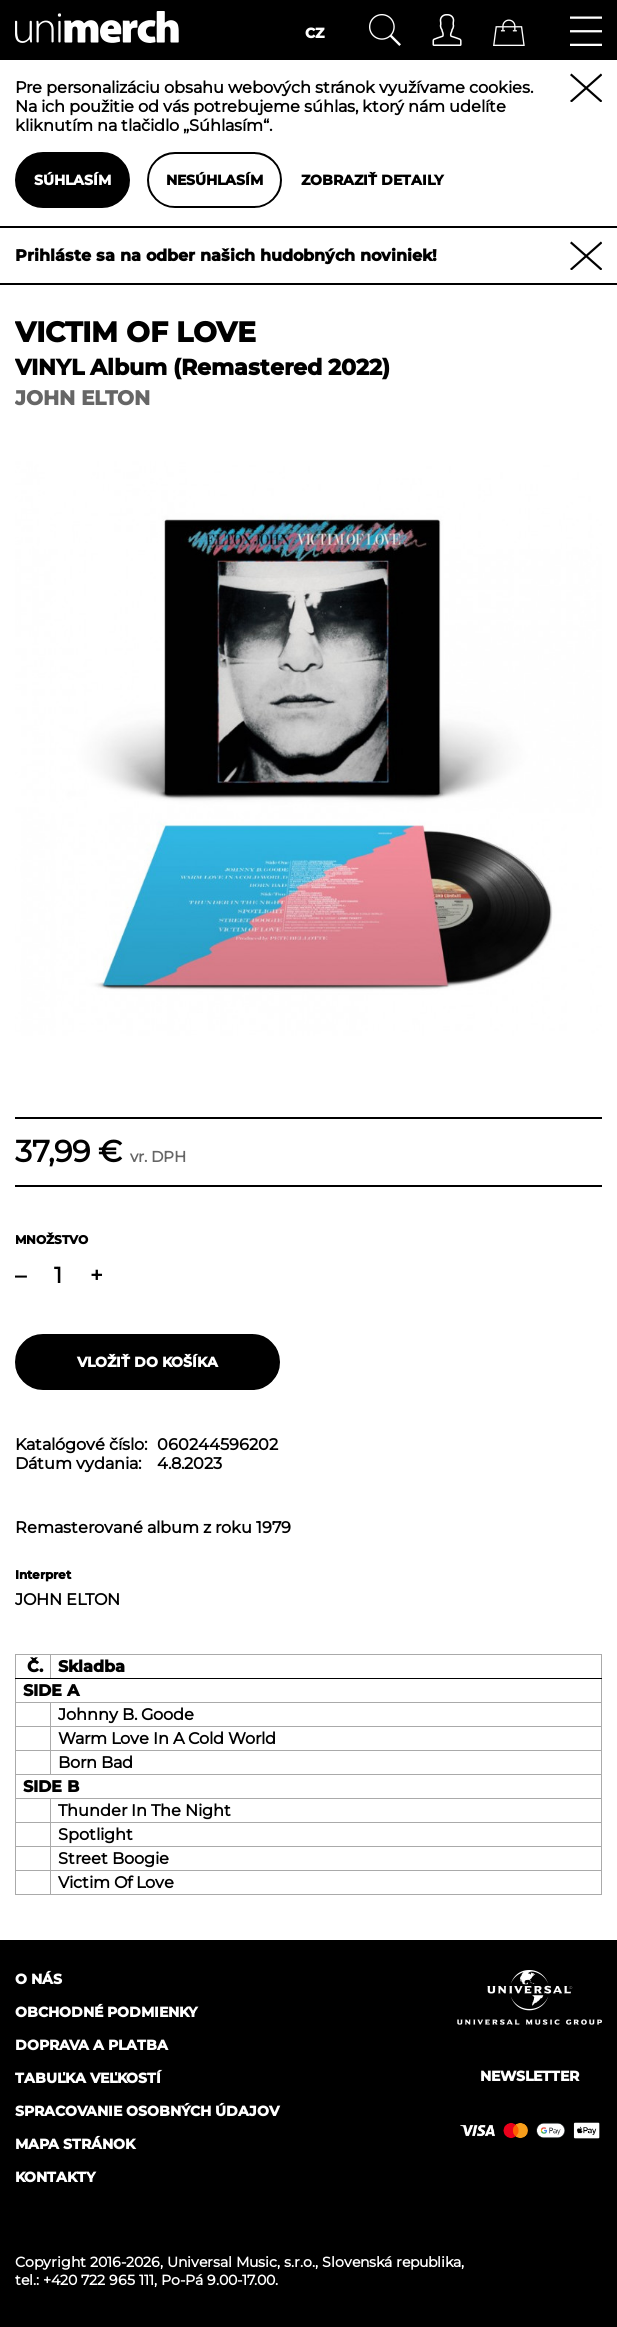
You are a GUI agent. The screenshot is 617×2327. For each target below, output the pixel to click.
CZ (314, 33)
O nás (38, 1979)
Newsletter (529, 2076)
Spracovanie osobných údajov (147, 2111)
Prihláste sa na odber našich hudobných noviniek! (226, 255)
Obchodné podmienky (106, 2012)
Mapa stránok (75, 2144)
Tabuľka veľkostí (88, 2078)
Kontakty (55, 2177)
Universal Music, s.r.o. (241, 2262)
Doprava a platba (91, 2045)
